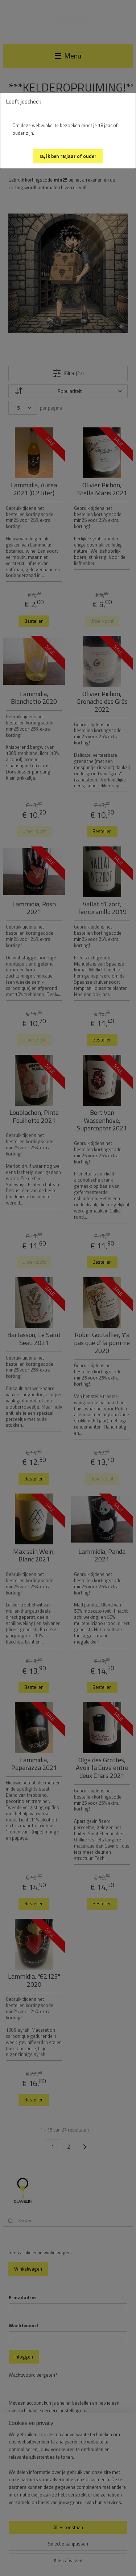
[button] (68, 156)
